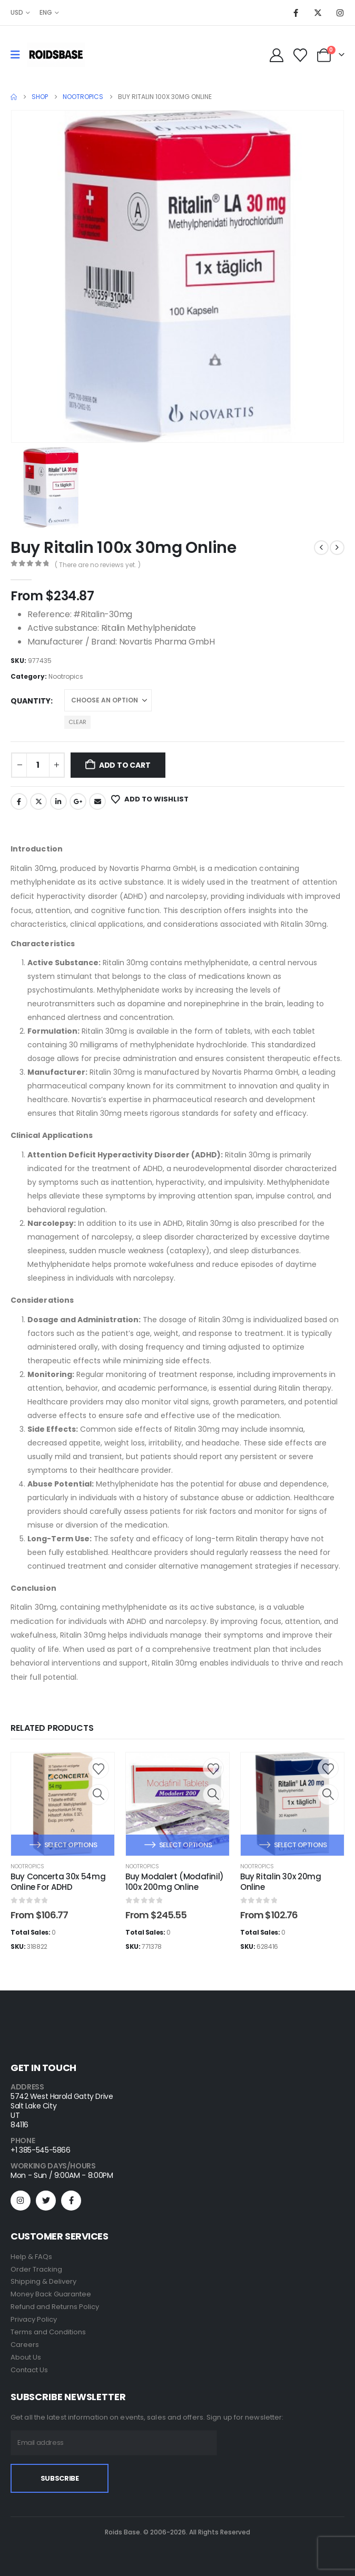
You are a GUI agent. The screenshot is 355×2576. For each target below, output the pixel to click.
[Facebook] (295, 13)
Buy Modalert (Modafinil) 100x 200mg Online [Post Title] (174, 1882)
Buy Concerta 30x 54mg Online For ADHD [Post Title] (58, 1882)
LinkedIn (58, 801)
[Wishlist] (300, 55)
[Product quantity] (38, 765)
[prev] (321, 547)
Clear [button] (77, 722)
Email (97, 801)
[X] (318, 13)
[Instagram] (340, 13)
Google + (78, 801)
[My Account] (276, 55)
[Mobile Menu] (19, 55)
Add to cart (125, 765)
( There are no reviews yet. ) (98, 564)
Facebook (19, 801)
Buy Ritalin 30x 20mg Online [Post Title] (280, 1882)
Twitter (38, 801)
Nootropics (65, 676)
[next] (337, 547)
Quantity (31, 701)
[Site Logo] (56, 55)
